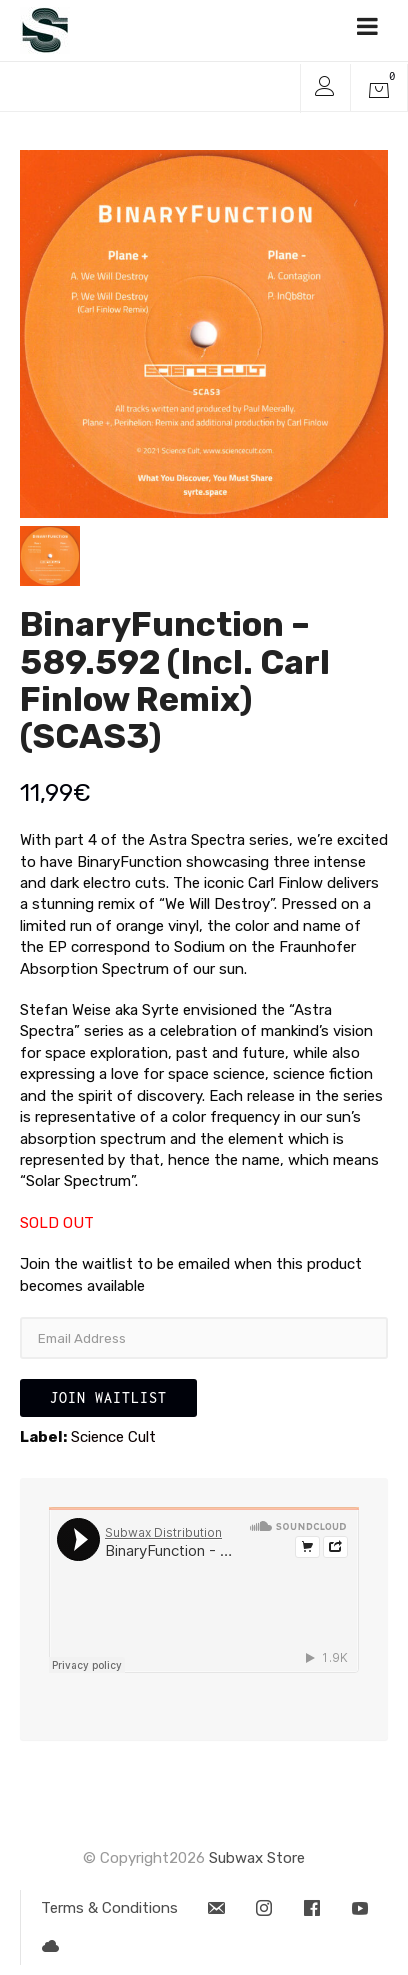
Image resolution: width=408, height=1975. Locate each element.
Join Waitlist (108, 1397)
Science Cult (113, 1437)
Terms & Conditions (109, 1908)
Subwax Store (257, 1858)
